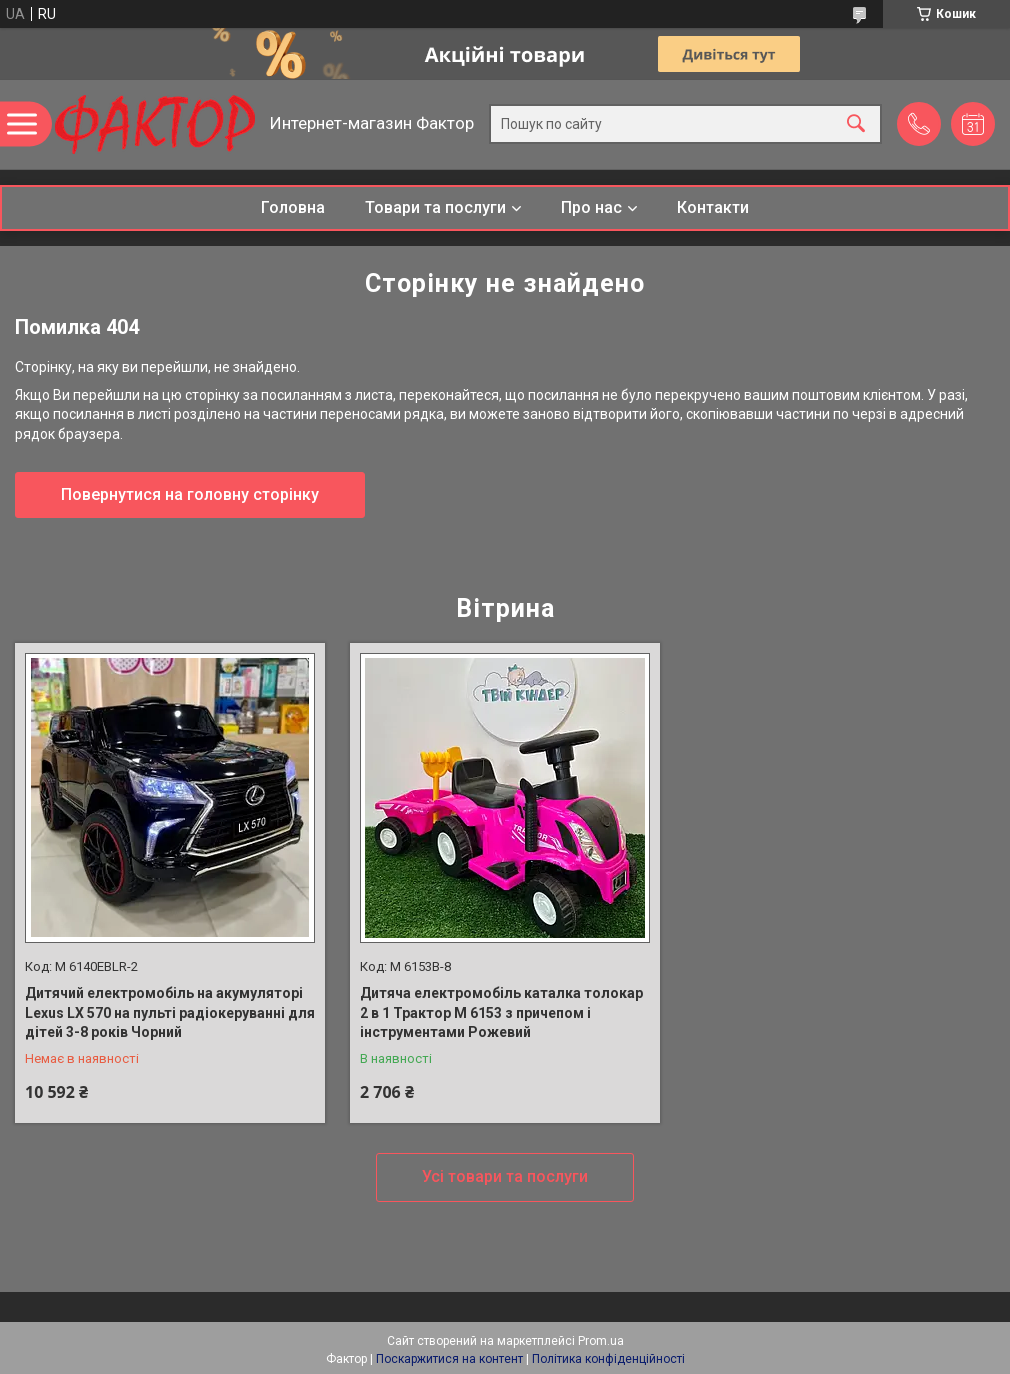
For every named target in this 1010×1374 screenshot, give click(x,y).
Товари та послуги (435, 207)
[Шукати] (856, 124)
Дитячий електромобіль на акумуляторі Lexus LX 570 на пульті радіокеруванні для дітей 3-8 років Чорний (170, 1012)
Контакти (713, 207)
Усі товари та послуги (505, 1176)
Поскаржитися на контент (449, 1359)
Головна (293, 207)
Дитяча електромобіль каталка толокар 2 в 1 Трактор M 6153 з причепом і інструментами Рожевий (501, 1012)
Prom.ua (601, 1341)
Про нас (591, 207)
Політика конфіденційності (608, 1359)
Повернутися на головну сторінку (190, 494)
